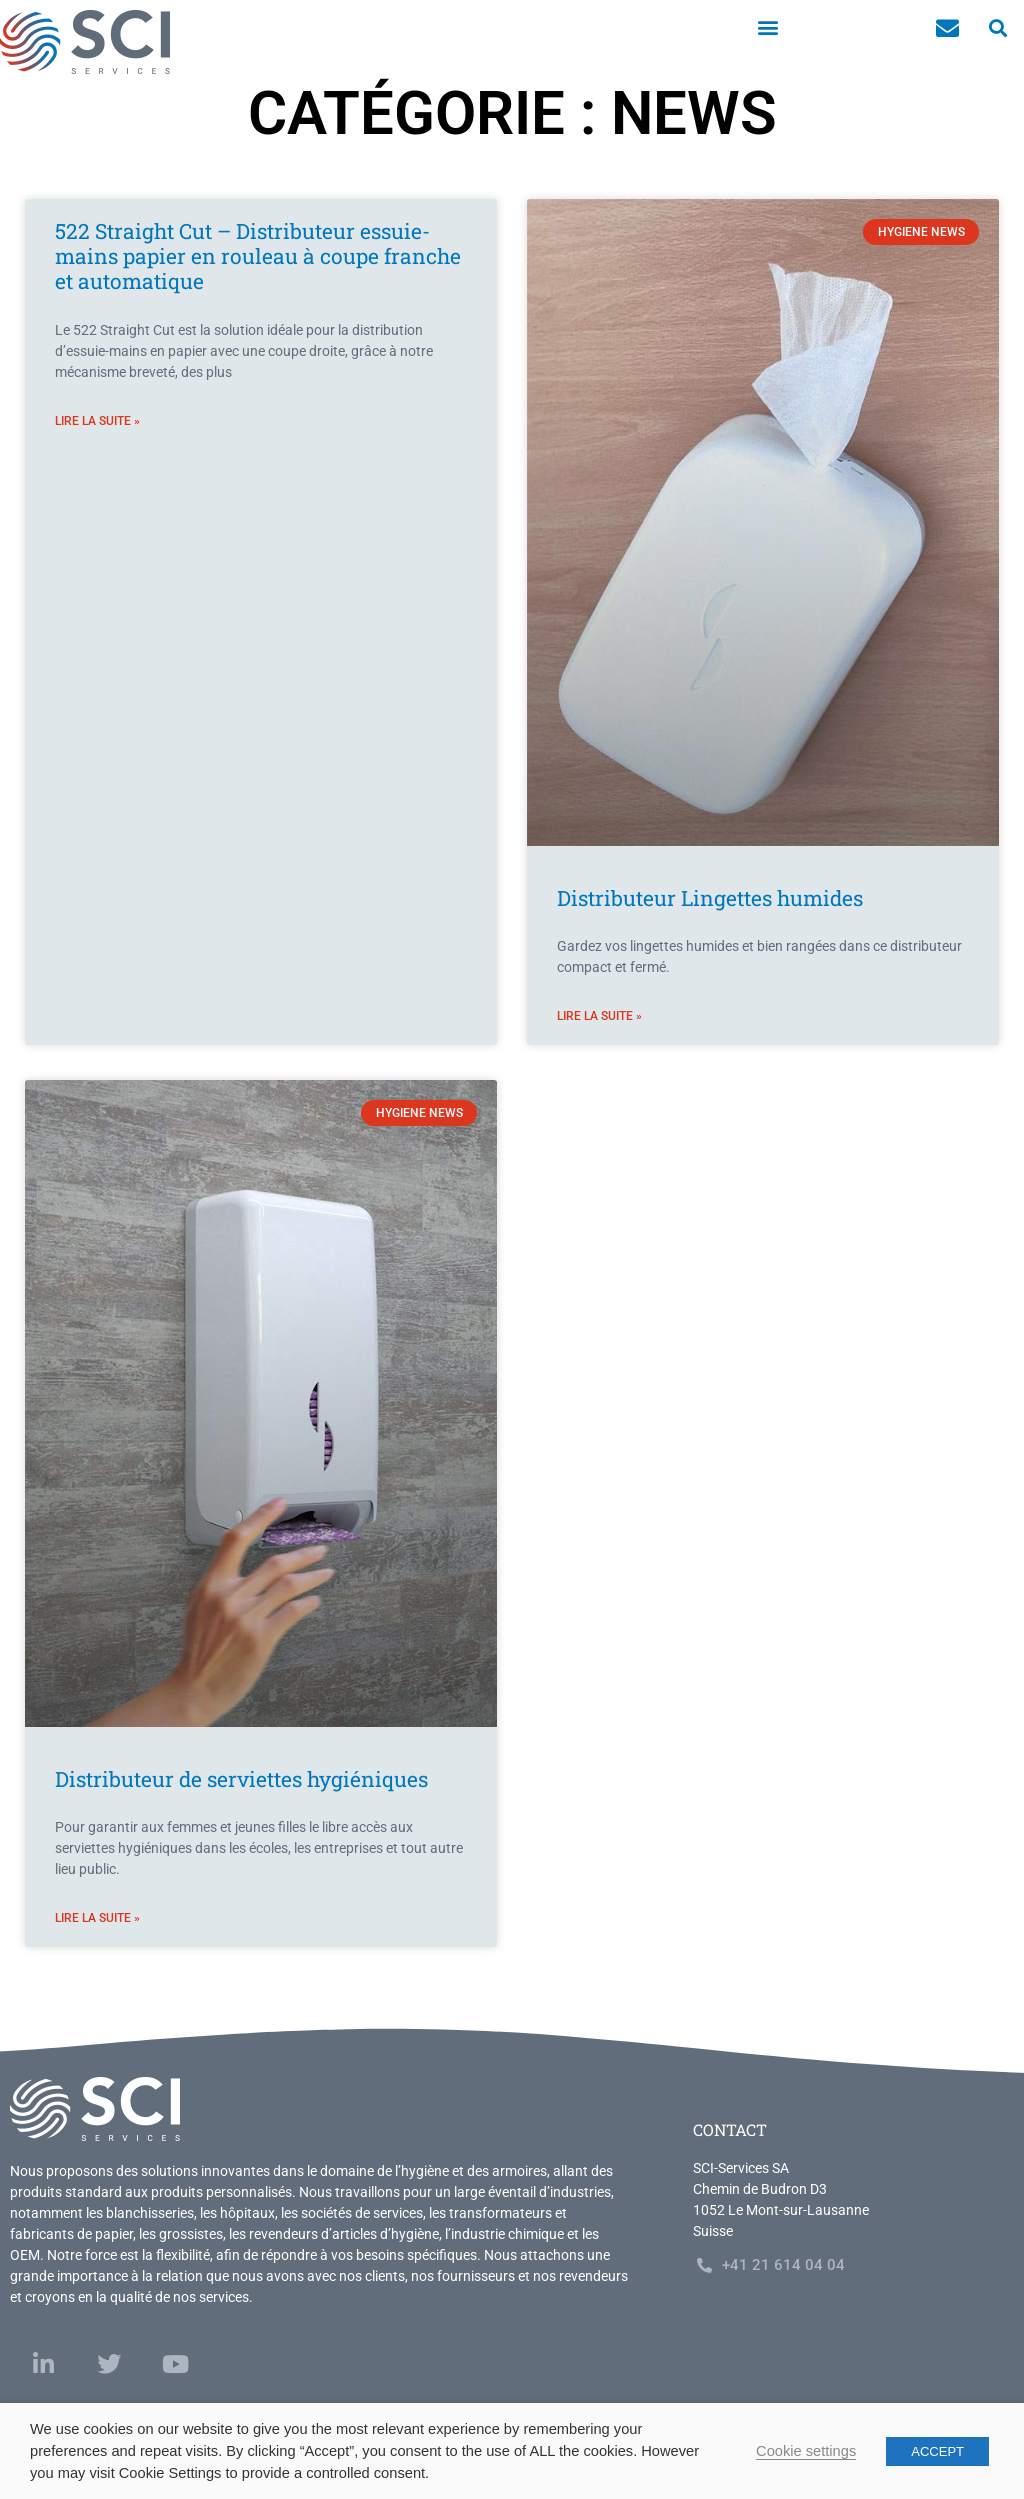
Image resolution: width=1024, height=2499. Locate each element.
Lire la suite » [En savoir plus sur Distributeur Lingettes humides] (599, 1016)
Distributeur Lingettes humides (710, 898)
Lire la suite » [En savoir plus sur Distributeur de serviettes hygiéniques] (97, 1918)
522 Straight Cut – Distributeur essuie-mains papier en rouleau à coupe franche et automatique (258, 256)
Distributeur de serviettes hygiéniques (241, 1779)
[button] (767, 26)
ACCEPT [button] (937, 2451)
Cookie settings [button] (806, 2451)
